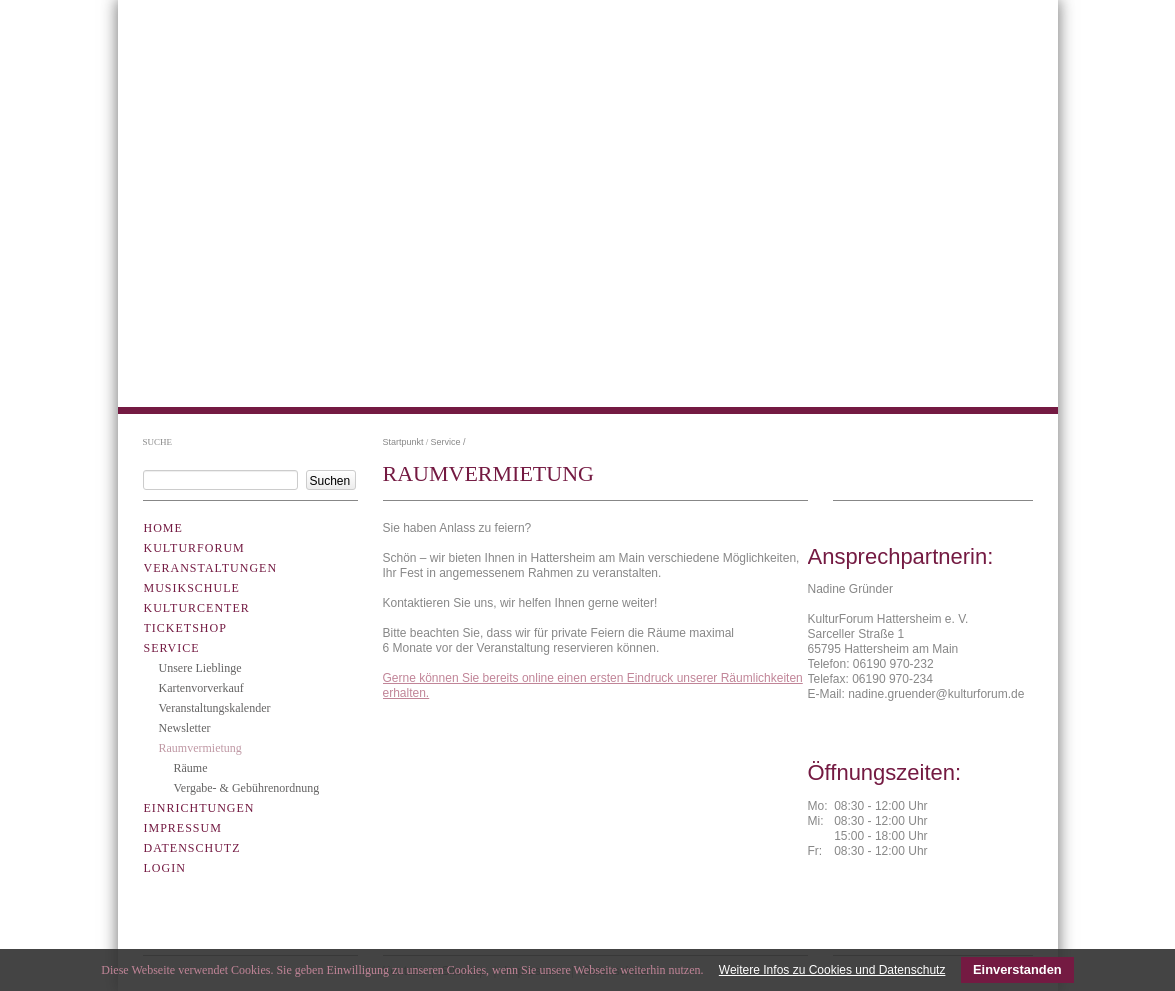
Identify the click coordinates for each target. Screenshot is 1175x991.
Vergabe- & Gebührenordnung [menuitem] (247, 788)
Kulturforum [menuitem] (194, 548)
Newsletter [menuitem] (185, 728)
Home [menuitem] (163, 528)
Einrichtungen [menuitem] (199, 808)
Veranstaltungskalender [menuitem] (215, 708)
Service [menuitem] (172, 648)
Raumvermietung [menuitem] (200, 748)
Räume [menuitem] (191, 768)
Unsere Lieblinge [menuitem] (200, 668)
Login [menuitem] (165, 868)
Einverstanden (1017, 969)
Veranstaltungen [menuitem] (211, 568)
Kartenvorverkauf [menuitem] (201, 688)
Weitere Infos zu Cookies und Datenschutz (832, 970)
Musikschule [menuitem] (192, 588)
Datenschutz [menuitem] (192, 848)
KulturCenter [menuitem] (197, 608)
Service (446, 442)
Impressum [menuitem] (183, 828)
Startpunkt (403, 442)
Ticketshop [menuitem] (185, 628)
